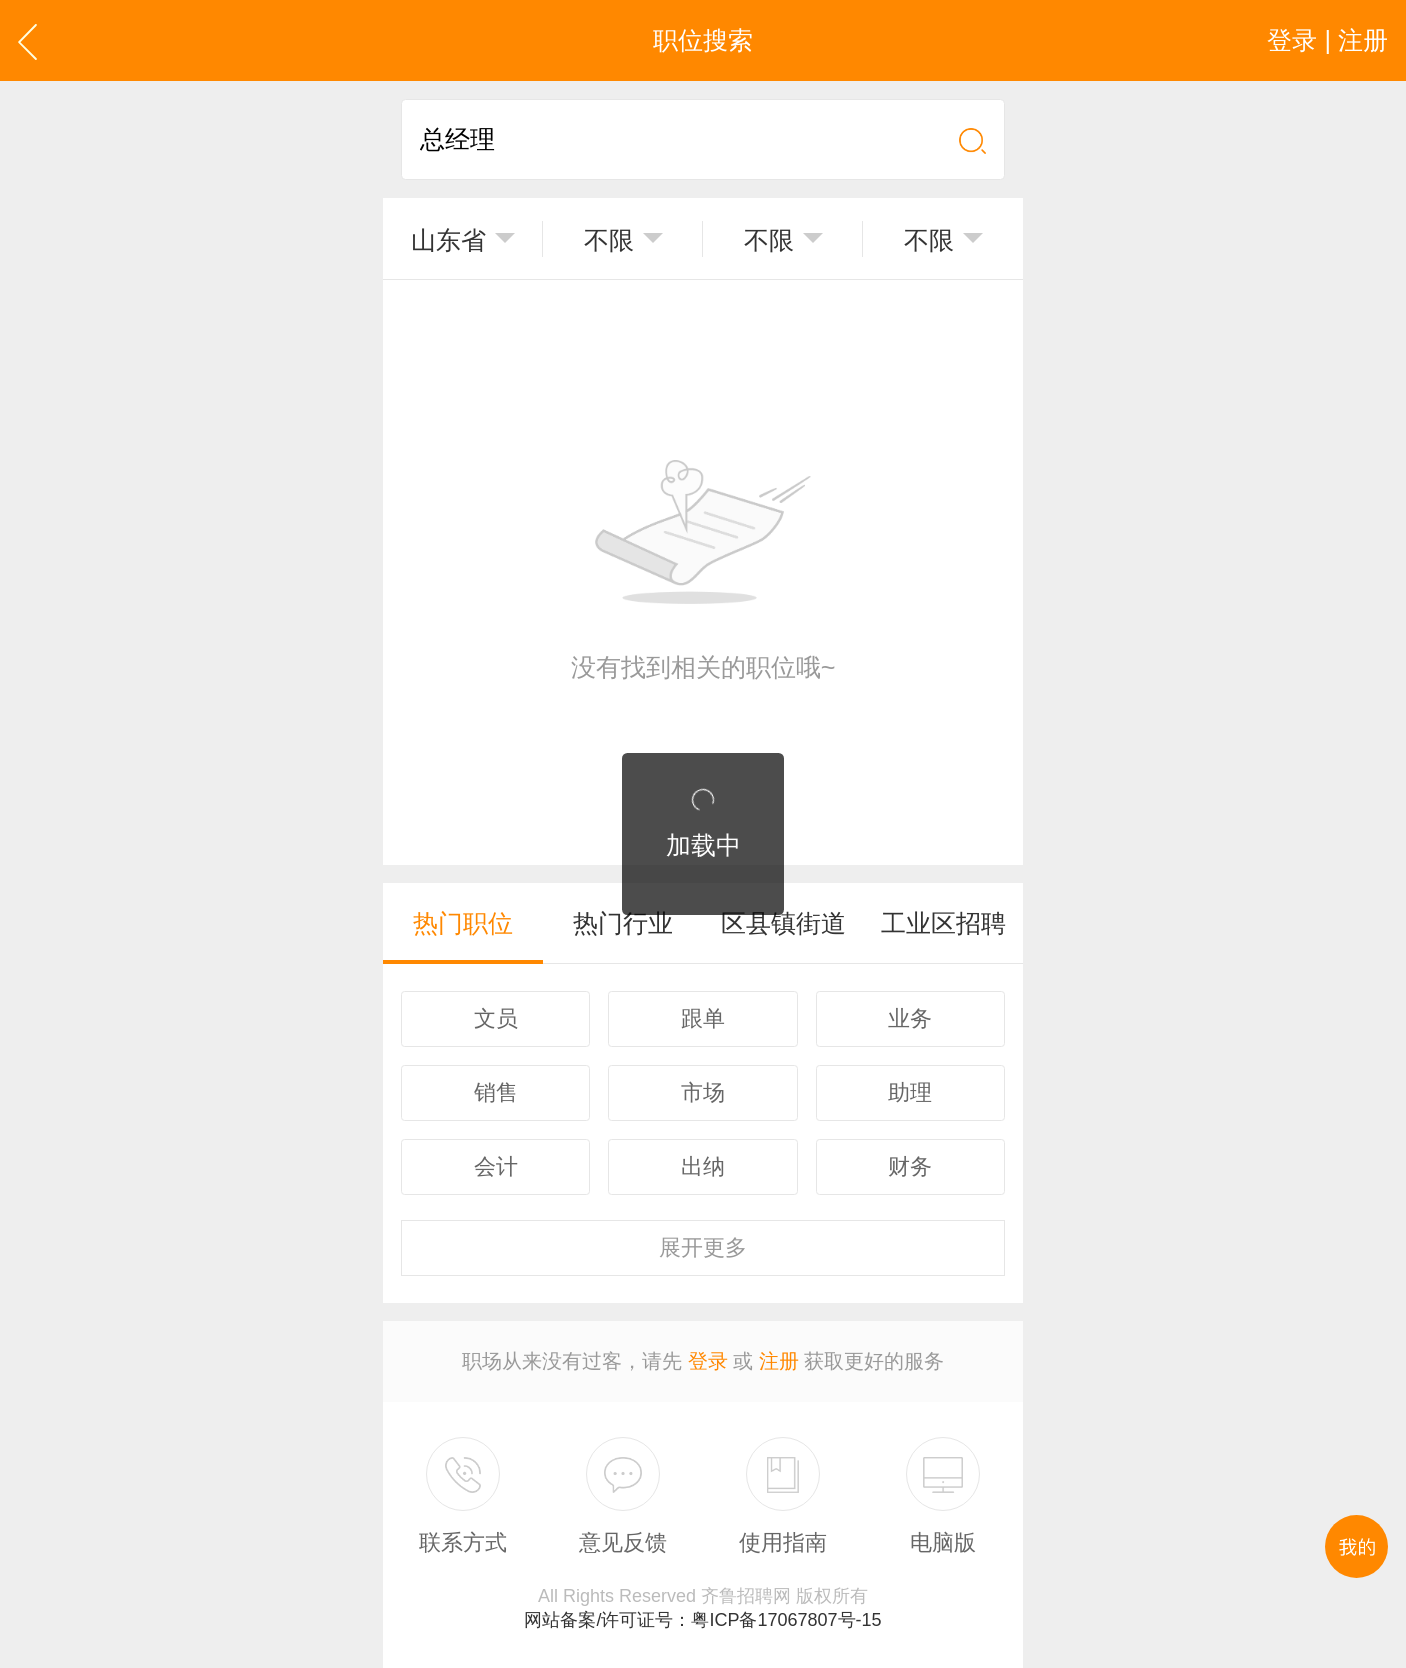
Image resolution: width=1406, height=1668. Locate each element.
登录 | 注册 (1327, 40)
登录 (708, 1361)
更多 (703, 1247)
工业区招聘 (943, 923)
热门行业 (623, 923)
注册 (779, 1361)
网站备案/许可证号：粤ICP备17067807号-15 (702, 1620)
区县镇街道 (783, 923)
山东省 (448, 240)
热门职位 (463, 923)
